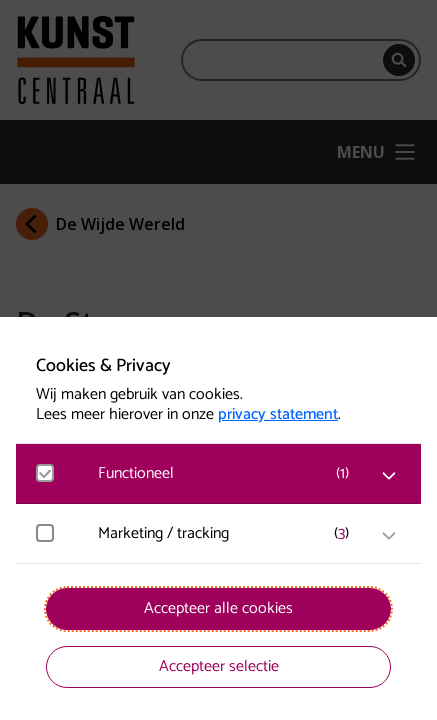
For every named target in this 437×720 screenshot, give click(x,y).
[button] (228, 473)
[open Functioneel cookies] (389, 476)
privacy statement (278, 415)
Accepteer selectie (219, 666)
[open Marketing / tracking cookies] (389, 536)
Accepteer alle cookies (218, 608)
